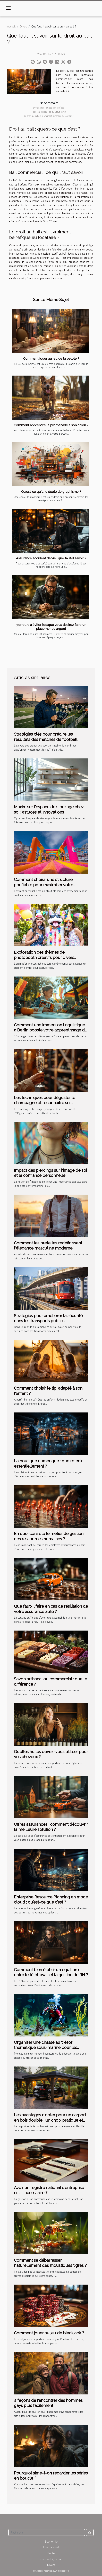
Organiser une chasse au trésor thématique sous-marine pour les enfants (45, 2047)
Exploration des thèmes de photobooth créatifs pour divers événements (44, 957)
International (51, 2547)
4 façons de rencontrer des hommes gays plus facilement (48, 2403)
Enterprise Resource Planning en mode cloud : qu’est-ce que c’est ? (51, 1900)
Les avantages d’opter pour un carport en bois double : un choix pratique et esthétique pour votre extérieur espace (50, 2120)
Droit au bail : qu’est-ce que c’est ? (49, 107)
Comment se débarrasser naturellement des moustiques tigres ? (50, 2263)
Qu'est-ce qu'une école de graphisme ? (51, 491)
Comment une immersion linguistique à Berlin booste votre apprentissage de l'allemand (50, 1030)
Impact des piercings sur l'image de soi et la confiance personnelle (50, 1173)
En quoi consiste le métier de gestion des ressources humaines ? (48, 1536)
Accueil (11, 26)
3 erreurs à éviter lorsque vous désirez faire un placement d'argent (51, 626)
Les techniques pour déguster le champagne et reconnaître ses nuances (44, 1102)
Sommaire (51, 103)
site (86, 145)
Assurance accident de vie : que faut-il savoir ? (51, 558)
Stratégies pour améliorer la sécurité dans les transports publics (48, 1318)
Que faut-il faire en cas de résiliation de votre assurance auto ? (51, 1609)
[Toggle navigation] (8, 8)
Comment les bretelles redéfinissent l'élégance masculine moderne (48, 1245)
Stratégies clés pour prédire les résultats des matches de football (45, 737)
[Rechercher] (46, 2532)
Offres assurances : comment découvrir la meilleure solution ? (51, 1827)
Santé (51, 2553)
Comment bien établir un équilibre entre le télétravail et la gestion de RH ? (51, 1972)
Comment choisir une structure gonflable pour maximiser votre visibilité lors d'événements (43, 884)
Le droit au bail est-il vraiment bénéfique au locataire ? (49, 116)
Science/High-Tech (51, 2559)
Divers (23, 26)
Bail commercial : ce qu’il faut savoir (49, 111)
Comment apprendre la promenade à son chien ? (51, 425)
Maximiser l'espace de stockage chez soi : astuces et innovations (49, 809)
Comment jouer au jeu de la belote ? (51, 358)
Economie (51, 2541)
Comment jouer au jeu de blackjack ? (49, 2332)
